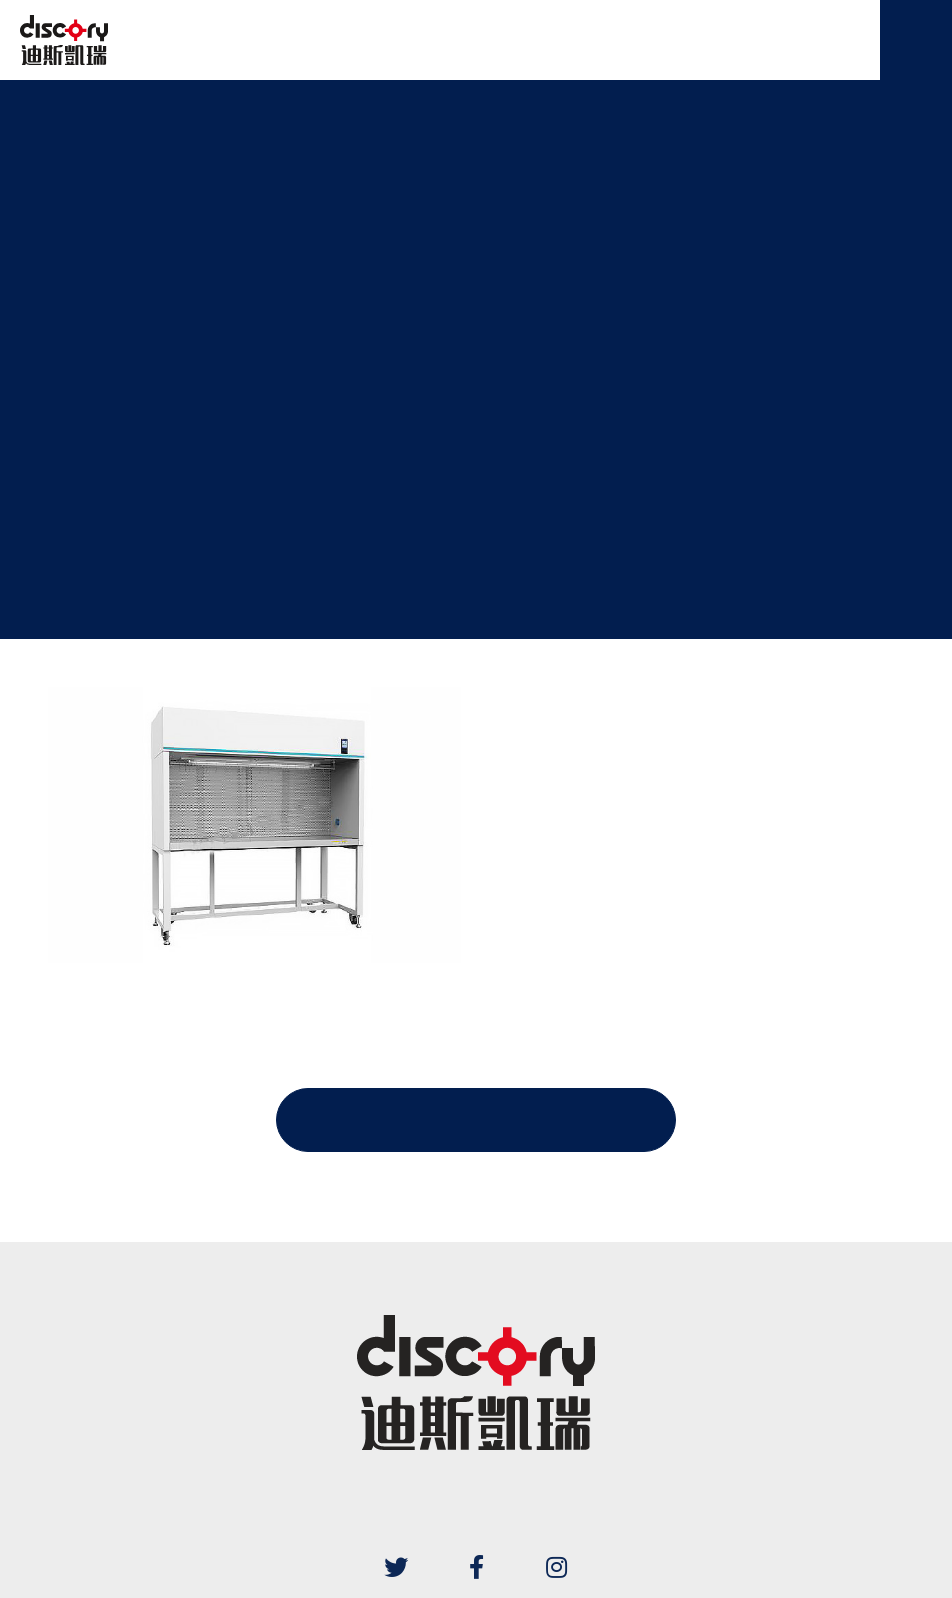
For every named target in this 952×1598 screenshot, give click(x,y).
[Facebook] (476, 1567)
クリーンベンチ (470, 318)
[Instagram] (556, 1567)
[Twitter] (396, 1567)
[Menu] (916, 40)
